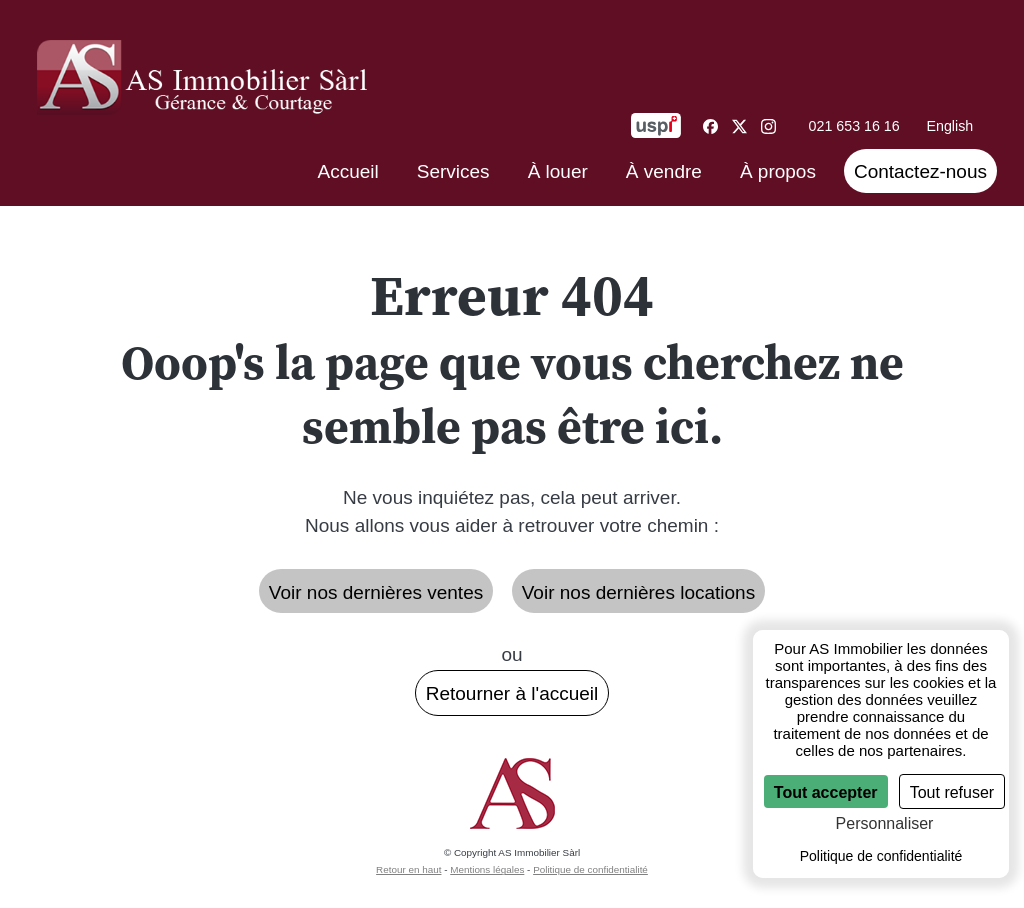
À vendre (664, 171)
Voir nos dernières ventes (376, 592)
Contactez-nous (920, 171)
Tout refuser (952, 792)
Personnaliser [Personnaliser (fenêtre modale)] (885, 823)
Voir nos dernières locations (638, 592)
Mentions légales (487, 869)
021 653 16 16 (854, 126)
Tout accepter (826, 792)
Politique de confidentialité (590, 869)
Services (453, 171)
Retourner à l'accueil (512, 693)
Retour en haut (408, 869)
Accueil (348, 171)
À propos (778, 171)
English (949, 126)
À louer (558, 171)
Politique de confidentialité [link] (881, 856)
